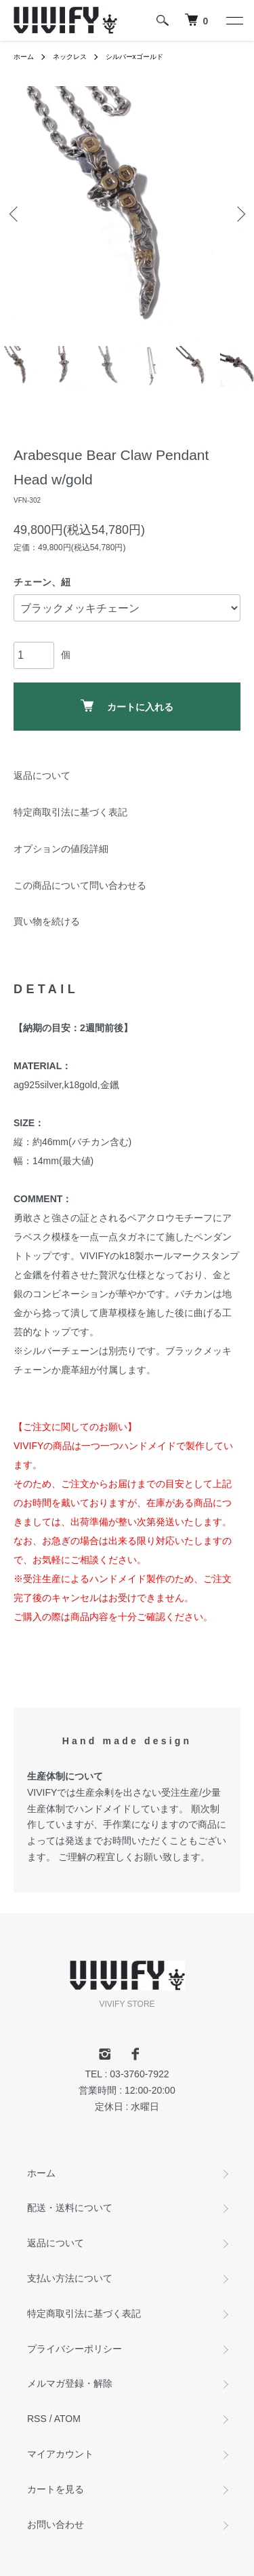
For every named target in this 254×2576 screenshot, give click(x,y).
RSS (37, 2418)
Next (239, 213)
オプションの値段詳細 (61, 848)
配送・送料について (69, 2207)
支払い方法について (69, 2278)
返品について (42, 775)
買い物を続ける (47, 921)
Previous (15, 213)
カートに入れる (127, 705)
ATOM (67, 2418)
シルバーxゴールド (134, 56)
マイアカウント (60, 2453)
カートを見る (55, 2489)
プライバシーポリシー (74, 2348)
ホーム (24, 56)
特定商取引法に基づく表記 (70, 812)
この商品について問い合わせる (80, 885)
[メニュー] (233, 20)
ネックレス (70, 56)
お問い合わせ (55, 2524)
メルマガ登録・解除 (69, 2383)
